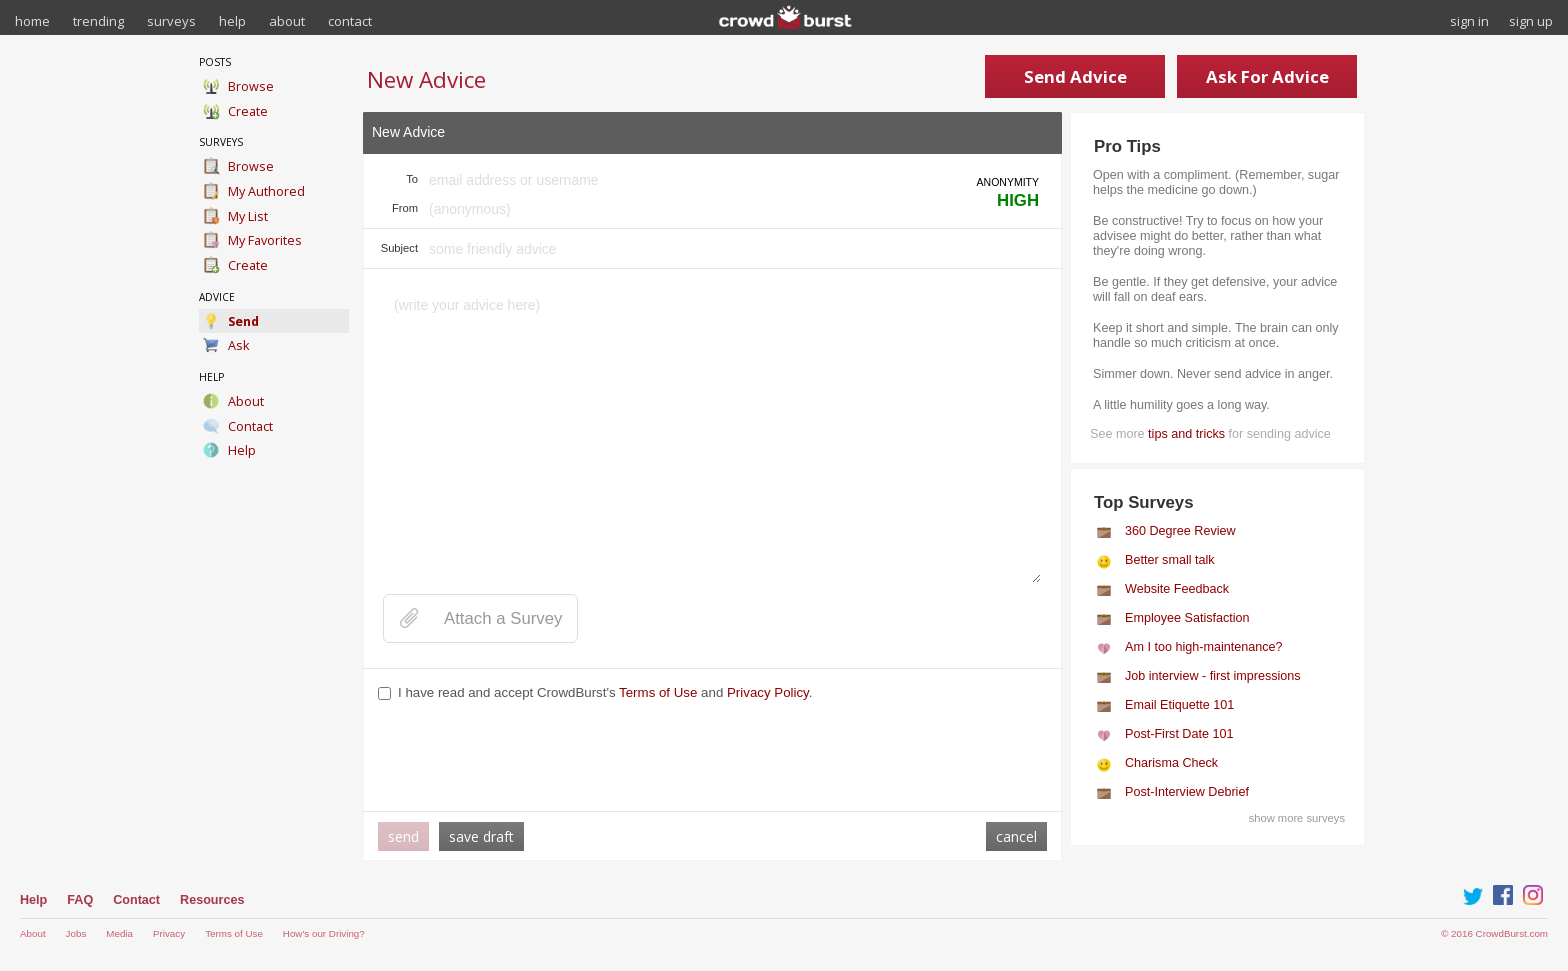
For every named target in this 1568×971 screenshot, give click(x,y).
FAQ (80, 900)
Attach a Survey (503, 618)
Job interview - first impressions (1213, 676)
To (412, 179)
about (287, 21)
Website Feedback (1177, 589)
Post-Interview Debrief (1187, 792)
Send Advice (1075, 76)
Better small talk (1170, 560)
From (405, 208)
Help (33, 900)
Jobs (76, 933)
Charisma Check (1171, 763)
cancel (1016, 836)
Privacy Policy (768, 692)
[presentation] (530, 757)
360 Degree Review (1180, 531)
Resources (212, 900)
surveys (171, 21)
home (32, 21)
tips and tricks (1186, 434)
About (33, 933)
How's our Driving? (324, 933)
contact (350, 21)
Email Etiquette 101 (1179, 705)
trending (98, 21)
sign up (1531, 21)
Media (119, 933)
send (403, 836)
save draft (481, 836)
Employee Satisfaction (1187, 618)
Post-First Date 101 (1179, 734)
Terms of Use (658, 692)
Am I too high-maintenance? (1204, 647)
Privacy (169, 933)
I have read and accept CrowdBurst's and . (605, 692)
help (232, 21)
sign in (1469, 21)
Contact (136, 900)
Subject (399, 248)
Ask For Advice (1267, 76)
